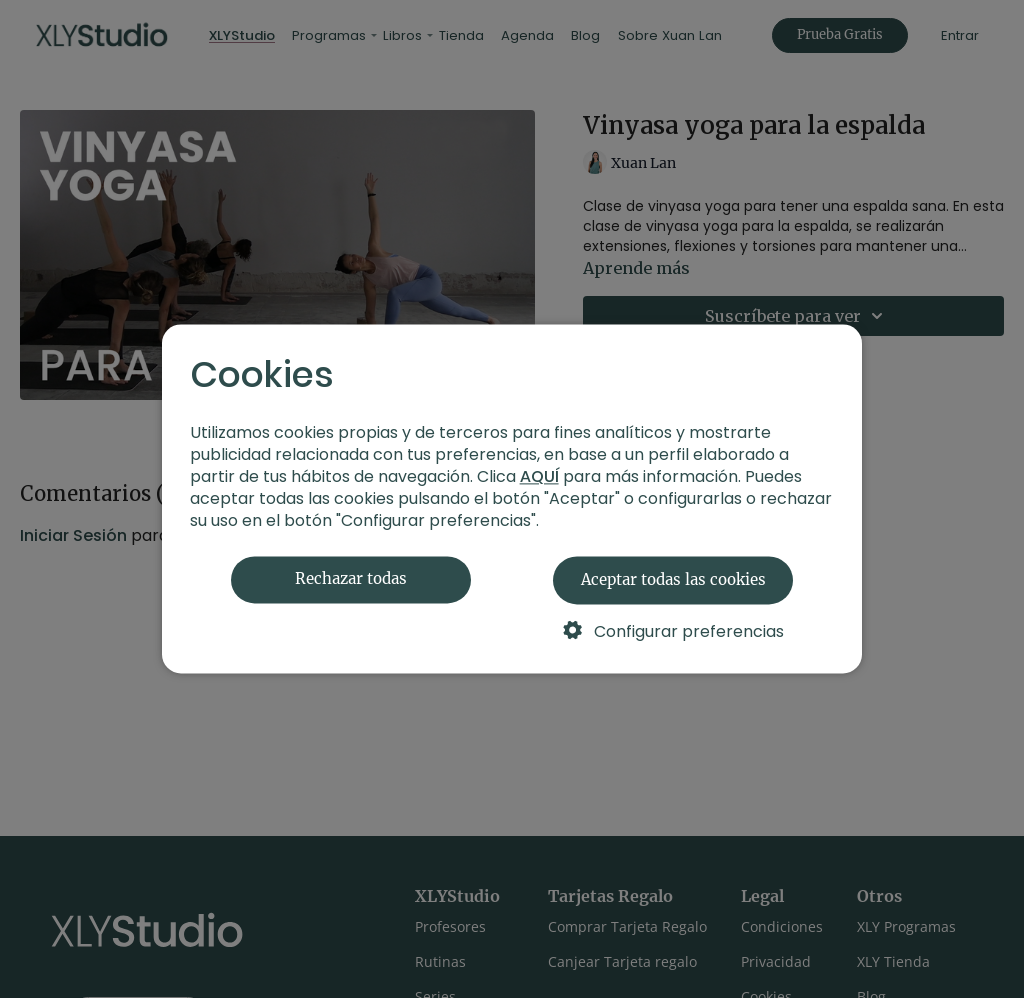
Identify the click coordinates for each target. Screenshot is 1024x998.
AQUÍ (539, 477)
